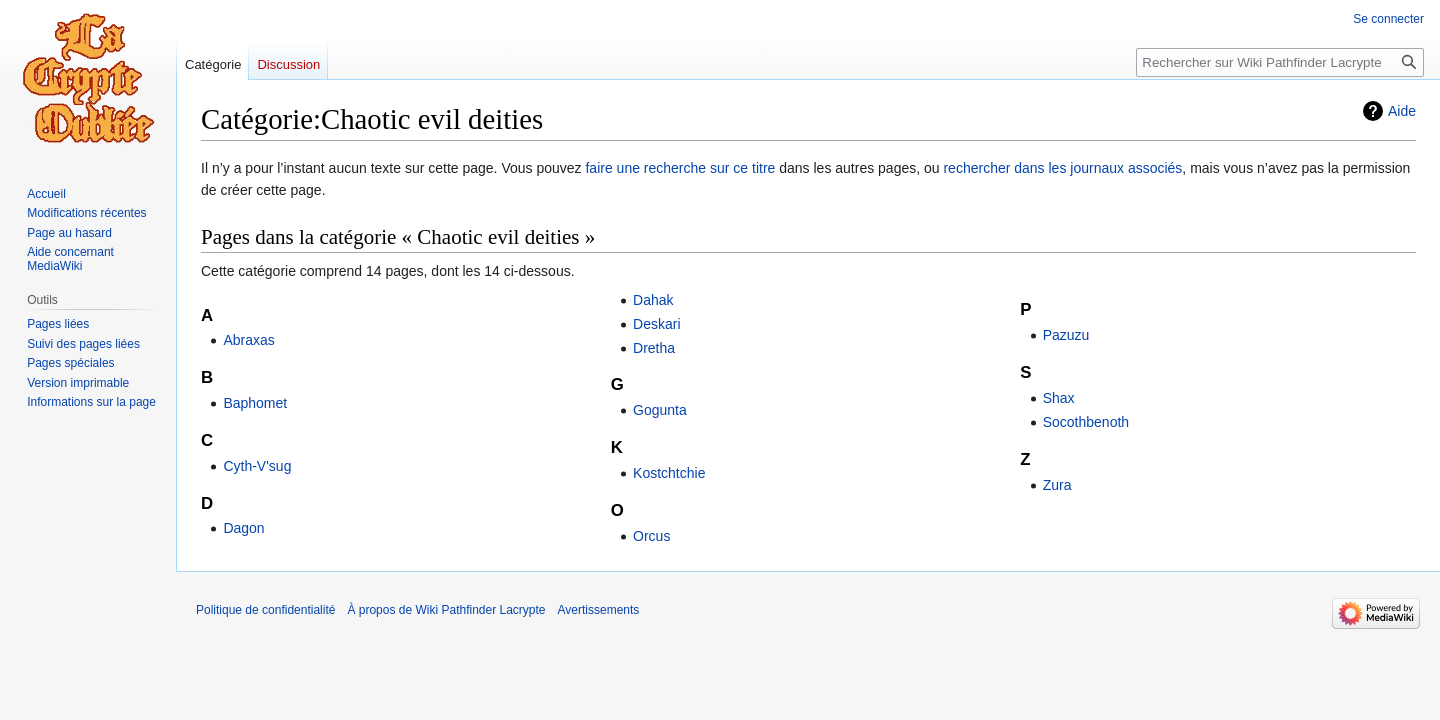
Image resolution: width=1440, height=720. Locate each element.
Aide (1402, 111)
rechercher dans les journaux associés (1062, 168)
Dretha (654, 348)
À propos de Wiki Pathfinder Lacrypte (446, 610)
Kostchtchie (669, 473)
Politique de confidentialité (265, 610)
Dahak (653, 300)
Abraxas (248, 340)
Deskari (656, 324)
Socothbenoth (1086, 422)
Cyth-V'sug (257, 466)
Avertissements (599, 610)
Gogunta (660, 410)
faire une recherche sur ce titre (680, 168)
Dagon (243, 528)
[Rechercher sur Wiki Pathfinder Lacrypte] (1280, 62)
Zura (1057, 485)
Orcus (651, 536)
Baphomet (255, 403)
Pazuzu (1066, 335)
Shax (1059, 398)
